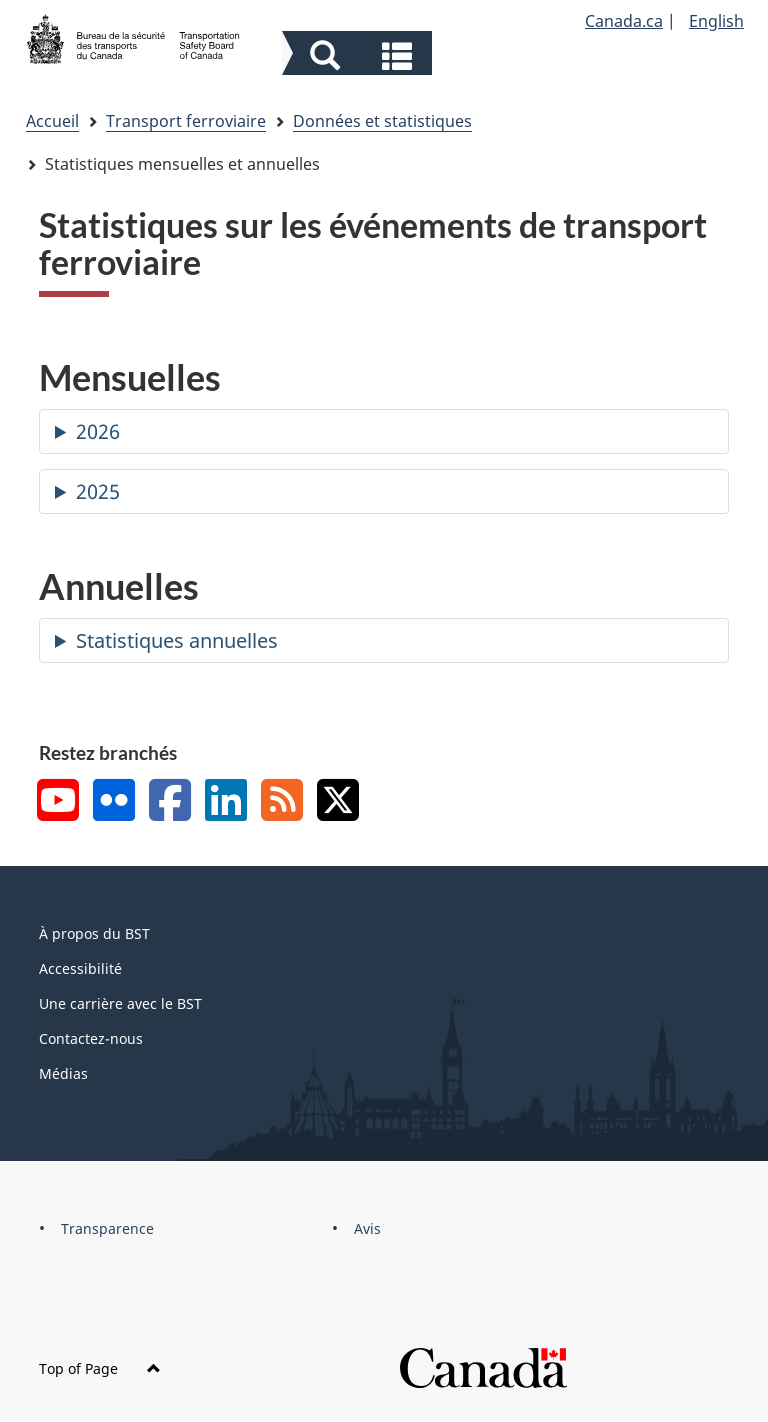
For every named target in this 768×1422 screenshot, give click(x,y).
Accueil (52, 121)
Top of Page (100, 1368)
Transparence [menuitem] (107, 1228)
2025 (98, 491)
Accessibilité (80, 968)
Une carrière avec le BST (120, 1003)
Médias (63, 1073)
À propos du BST (94, 933)
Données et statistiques (382, 121)
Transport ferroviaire (186, 121)
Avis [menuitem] (367, 1228)
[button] (359, 55)
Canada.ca (624, 21)
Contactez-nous (91, 1038)
